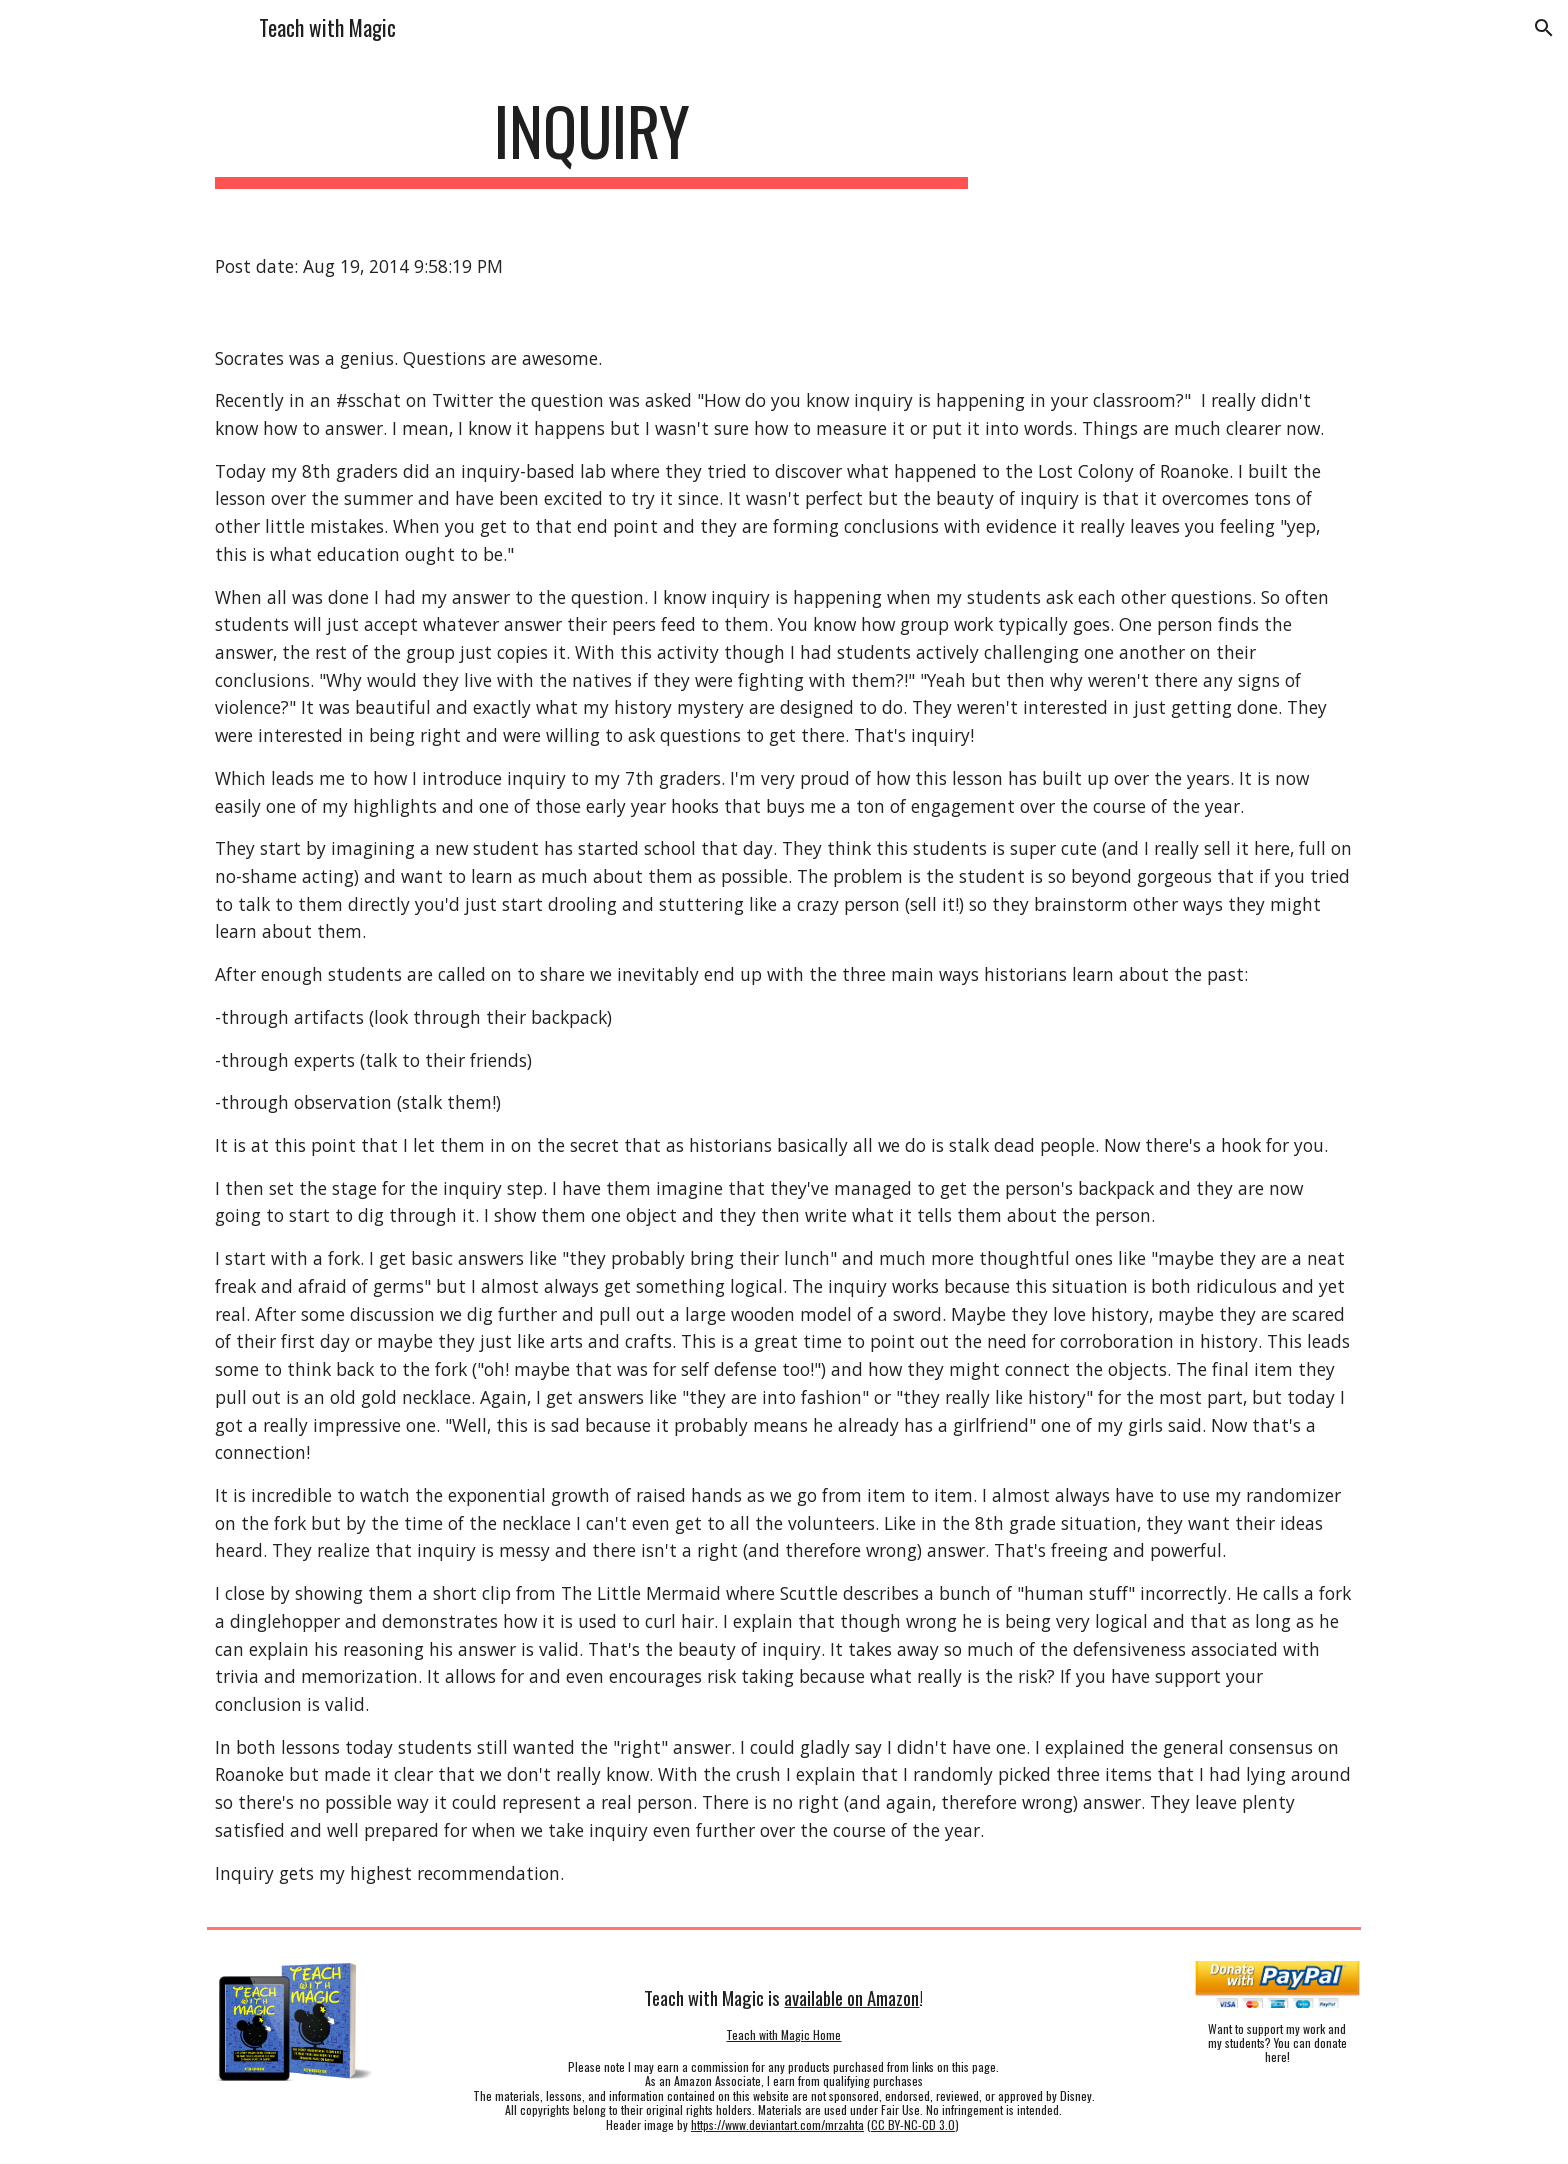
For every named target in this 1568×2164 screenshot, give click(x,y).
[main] (592, 140)
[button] (1544, 28)
